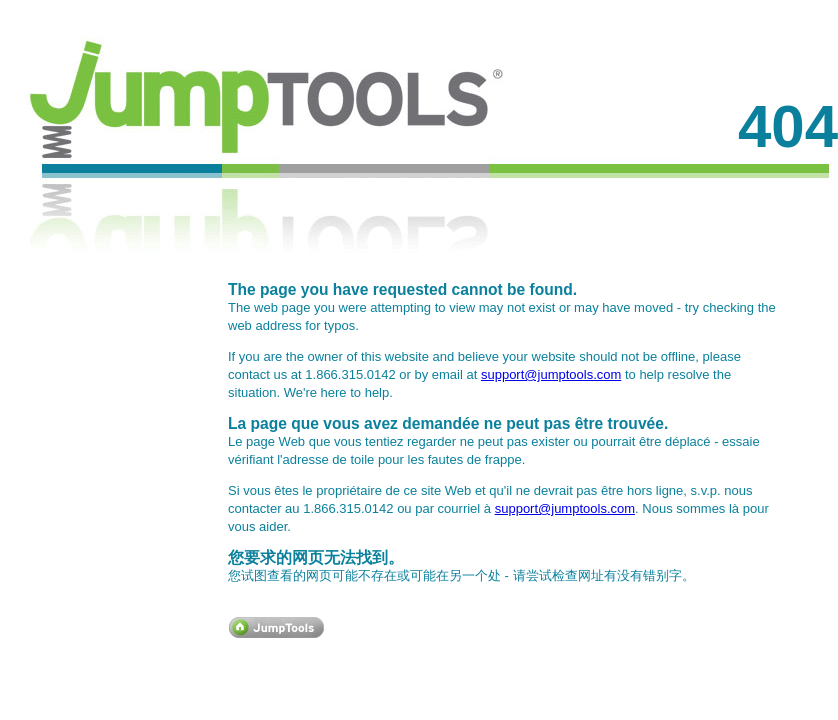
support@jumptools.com (551, 374)
